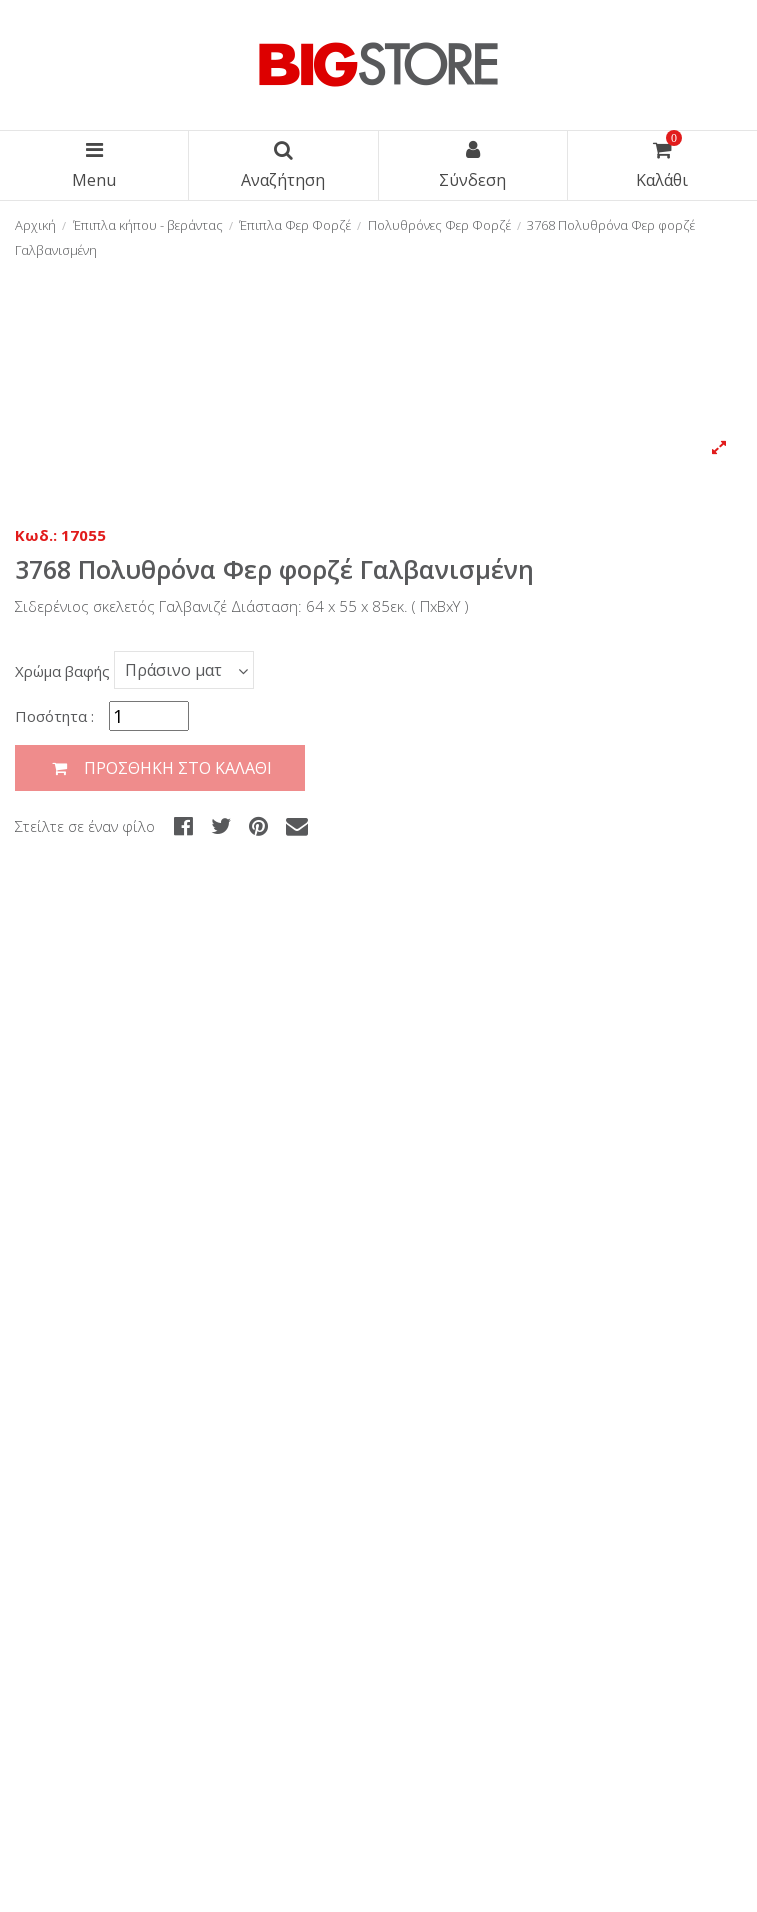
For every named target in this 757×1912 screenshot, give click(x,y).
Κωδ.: (36, 535)
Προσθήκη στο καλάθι (160, 768)
